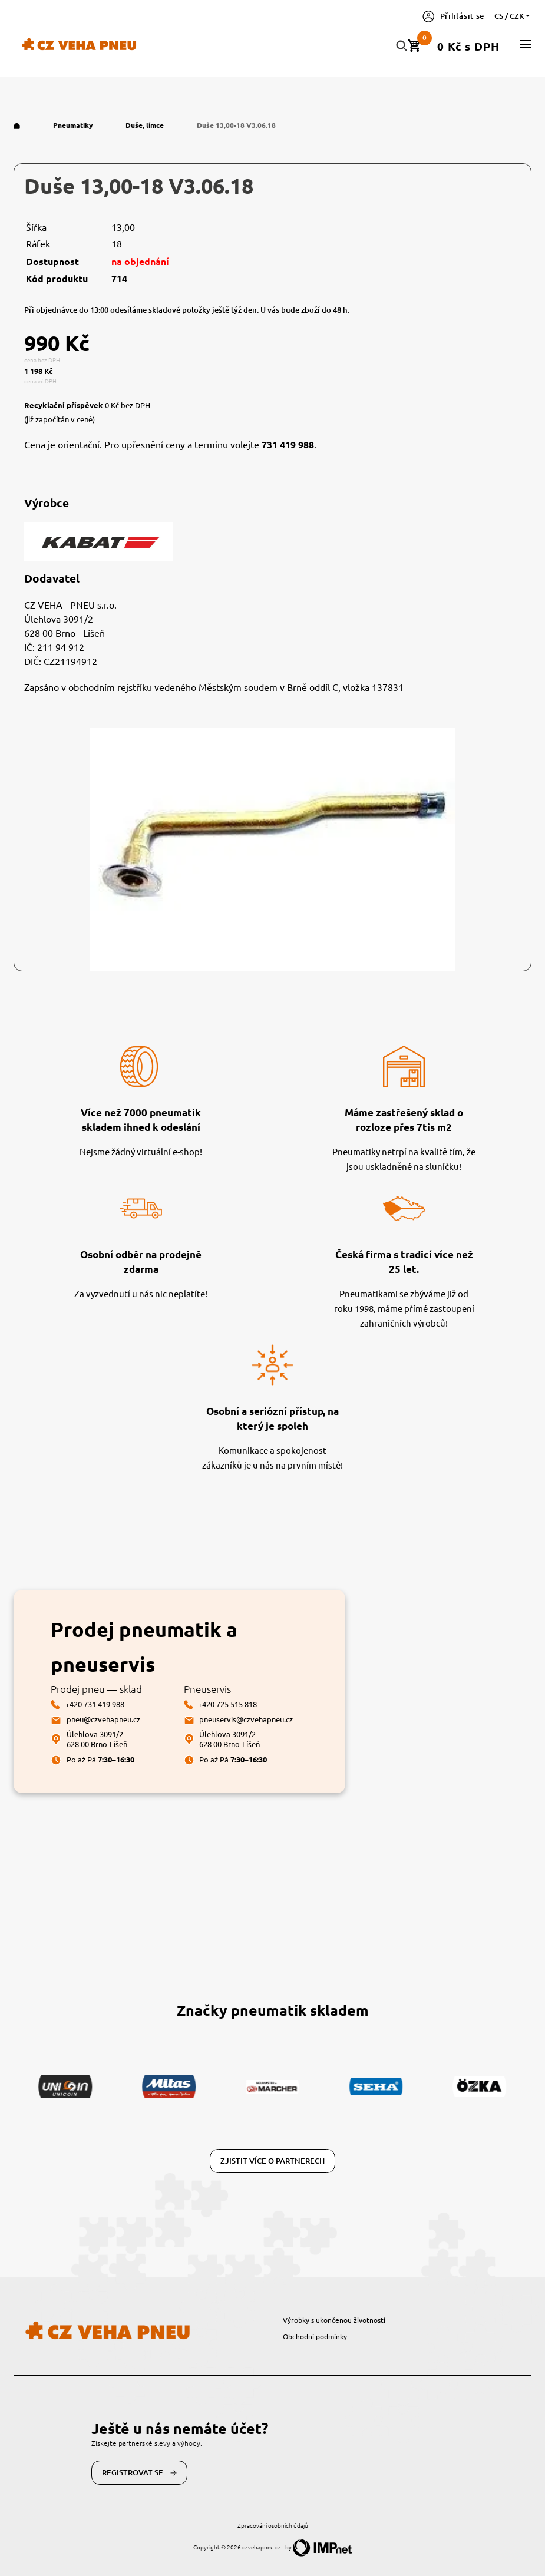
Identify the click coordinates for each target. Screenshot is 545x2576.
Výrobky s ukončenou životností (334, 2319)
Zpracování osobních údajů (272, 2525)
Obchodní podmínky (315, 2336)
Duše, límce (145, 125)
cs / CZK (512, 16)
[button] (525, 44)
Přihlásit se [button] (453, 15)
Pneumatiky (74, 125)
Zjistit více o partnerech (272, 2160)
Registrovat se (139, 2472)
